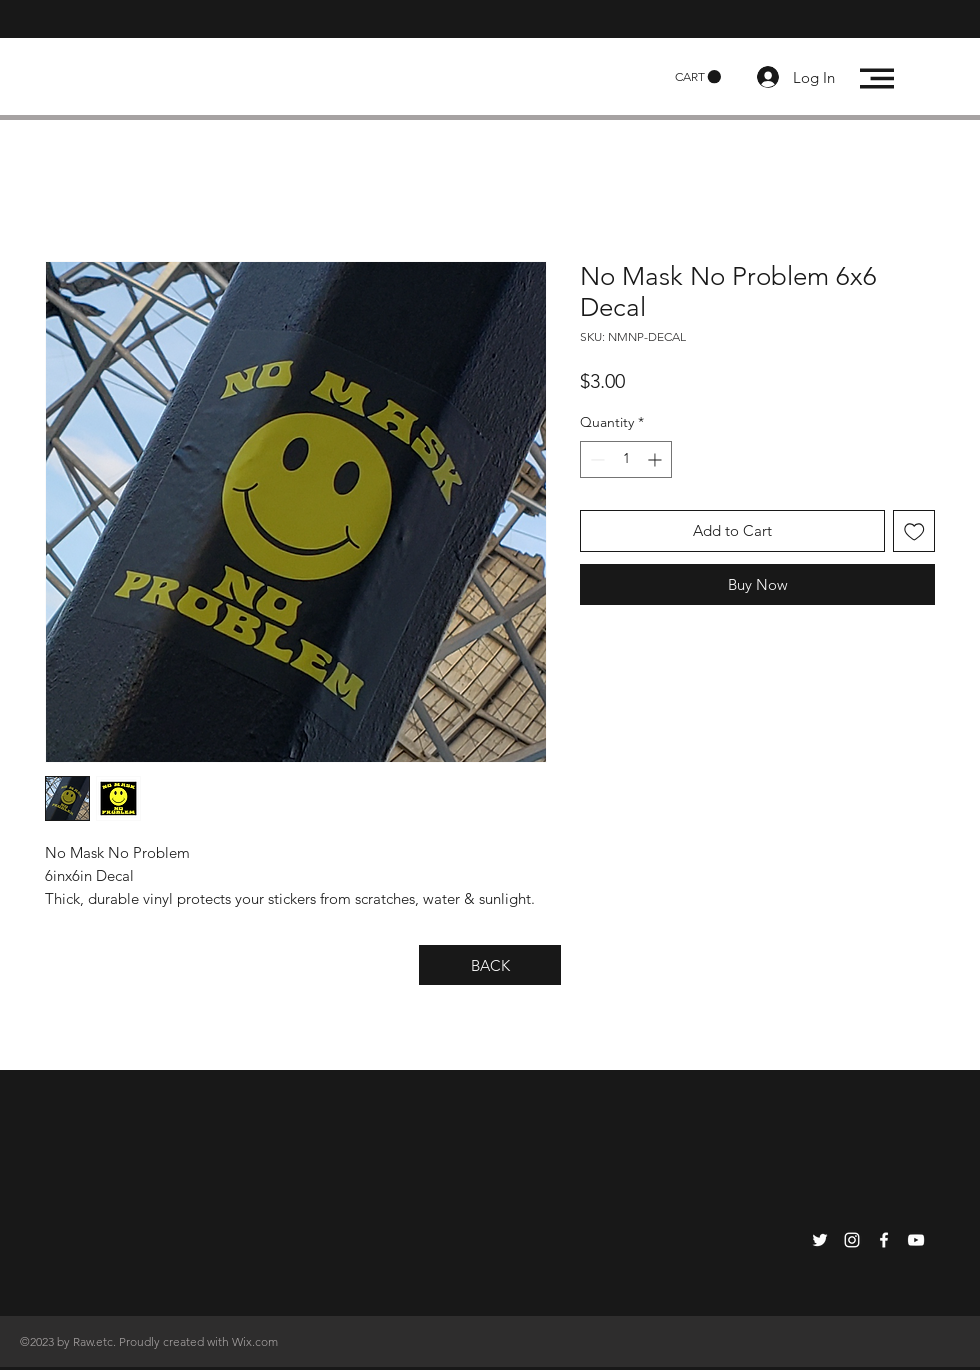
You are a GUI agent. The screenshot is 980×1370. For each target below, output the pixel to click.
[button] (698, 77)
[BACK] (490, 965)
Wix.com (255, 1341)
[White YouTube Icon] (916, 1240)
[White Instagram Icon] (852, 1240)
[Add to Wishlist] (914, 531)
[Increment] (656, 459)
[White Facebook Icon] (884, 1240)
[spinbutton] (626, 459)
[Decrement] (595, 459)
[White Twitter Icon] (820, 1240)
